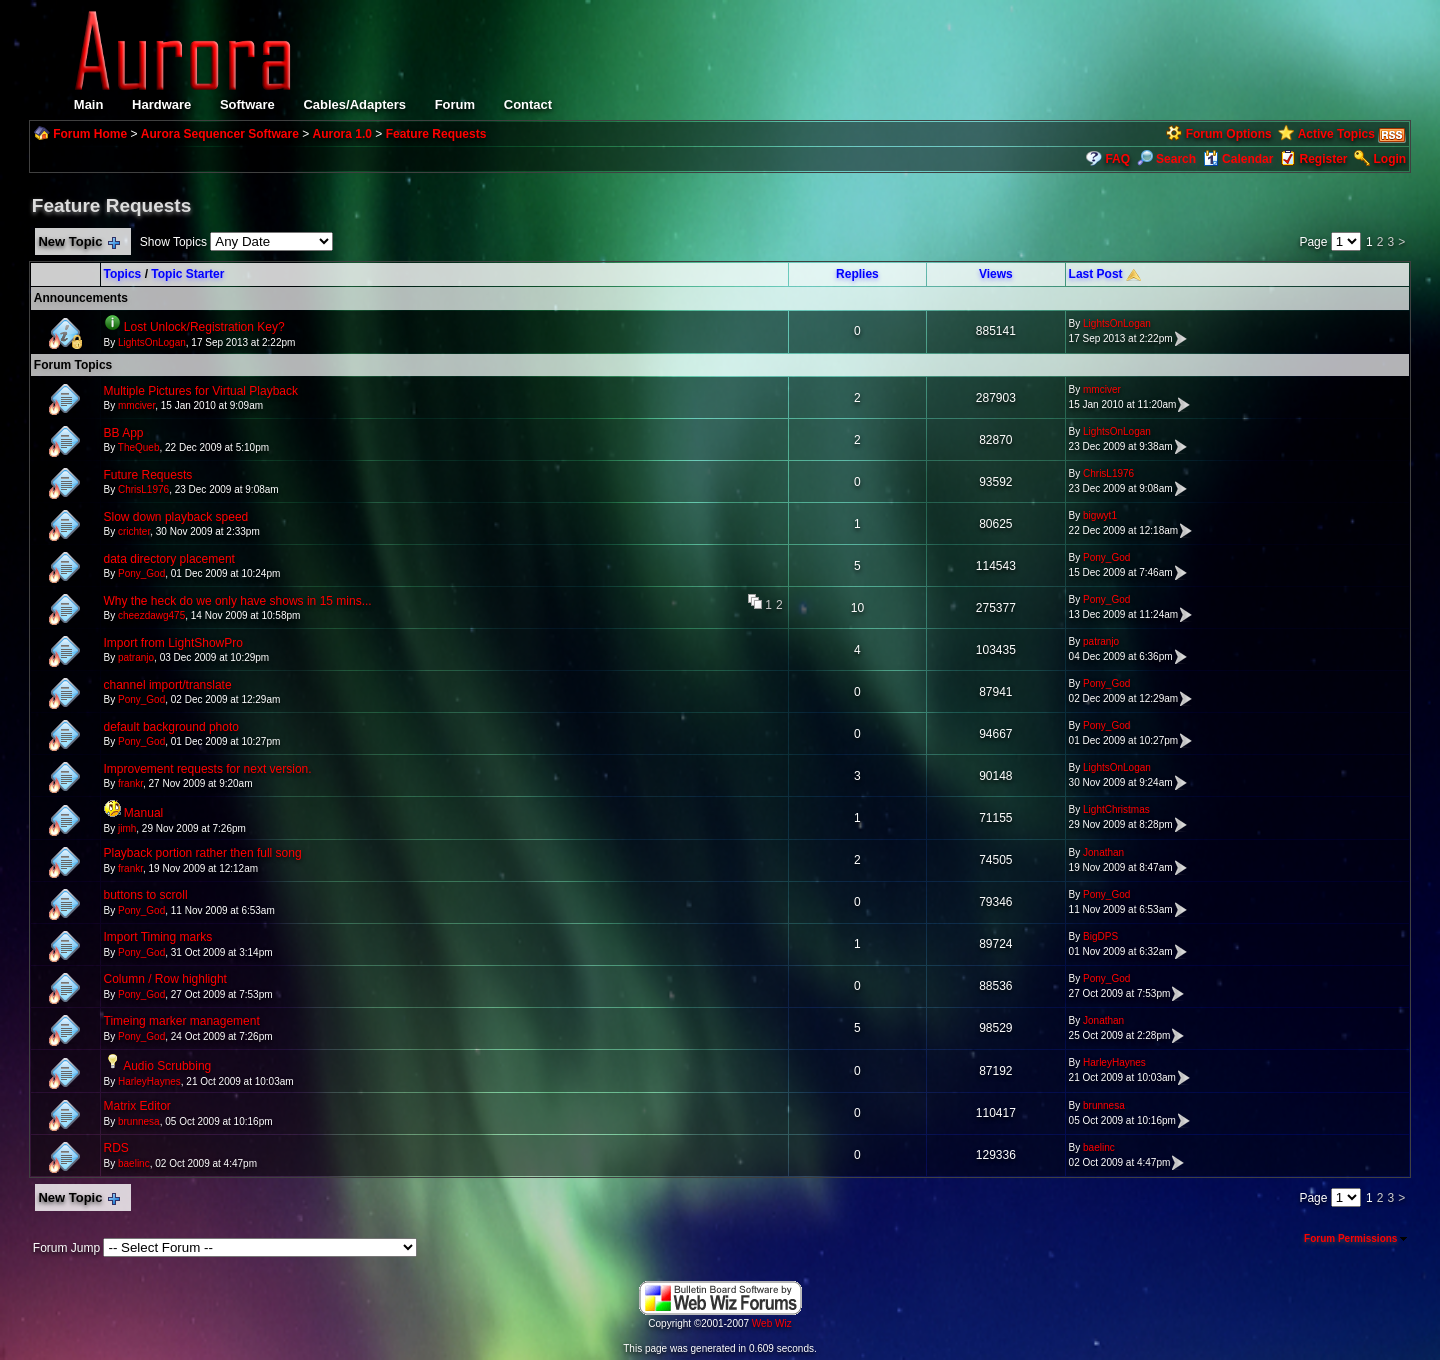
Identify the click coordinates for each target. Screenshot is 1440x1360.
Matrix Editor (137, 1106)
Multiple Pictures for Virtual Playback (201, 391)
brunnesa (139, 1121)
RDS (116, 1148)
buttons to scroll (146, 895)
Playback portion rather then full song (203, 853)
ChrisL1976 (143, 489)
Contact (528, 104)
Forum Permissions (1355, 1238)
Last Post (1096, 274)
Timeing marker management (182, 1021)
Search (1166, 159)
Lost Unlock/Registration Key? (204, 327)
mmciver (136, 405)
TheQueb (139, 447)
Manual (143, 813)
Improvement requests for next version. (208, 769)
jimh (127, 828)
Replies (857, 274)
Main (89, 104)
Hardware (161, 104)
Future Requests (148, 475)
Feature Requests (436, 134)
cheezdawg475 (151, 615)
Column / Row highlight (165, 979)
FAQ (1117, 159)
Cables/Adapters (354, 104)
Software (247, 104)
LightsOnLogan (152, 342)
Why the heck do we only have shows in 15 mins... (238, 601)
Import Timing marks (158, 937)
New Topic (78, 242)
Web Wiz (772, 1323)
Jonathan (1103, 852)
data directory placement (169, 559)
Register (1323, 159)
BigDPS (1100, 936)
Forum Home (90, 134)
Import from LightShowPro (173, 643)
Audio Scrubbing (167, 1066)
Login (1390, 159)
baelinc (134, 1163)
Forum (455, 104)
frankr (130, 783)
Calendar (1238, 159)
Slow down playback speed (176, 517)
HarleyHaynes (149, 1081)
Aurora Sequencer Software (220, 134)
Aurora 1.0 (342, 134)
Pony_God (141, 573)
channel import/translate (168, 685)
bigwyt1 (1100, 515)
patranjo (136, 657)
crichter (134, 531)
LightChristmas (1116, 809)
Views (996, 274)
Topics (123, 274)
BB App (124, 433)
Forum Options (1229, 134)
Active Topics (1336, 134)
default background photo (171, 727)
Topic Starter (187, 274)
